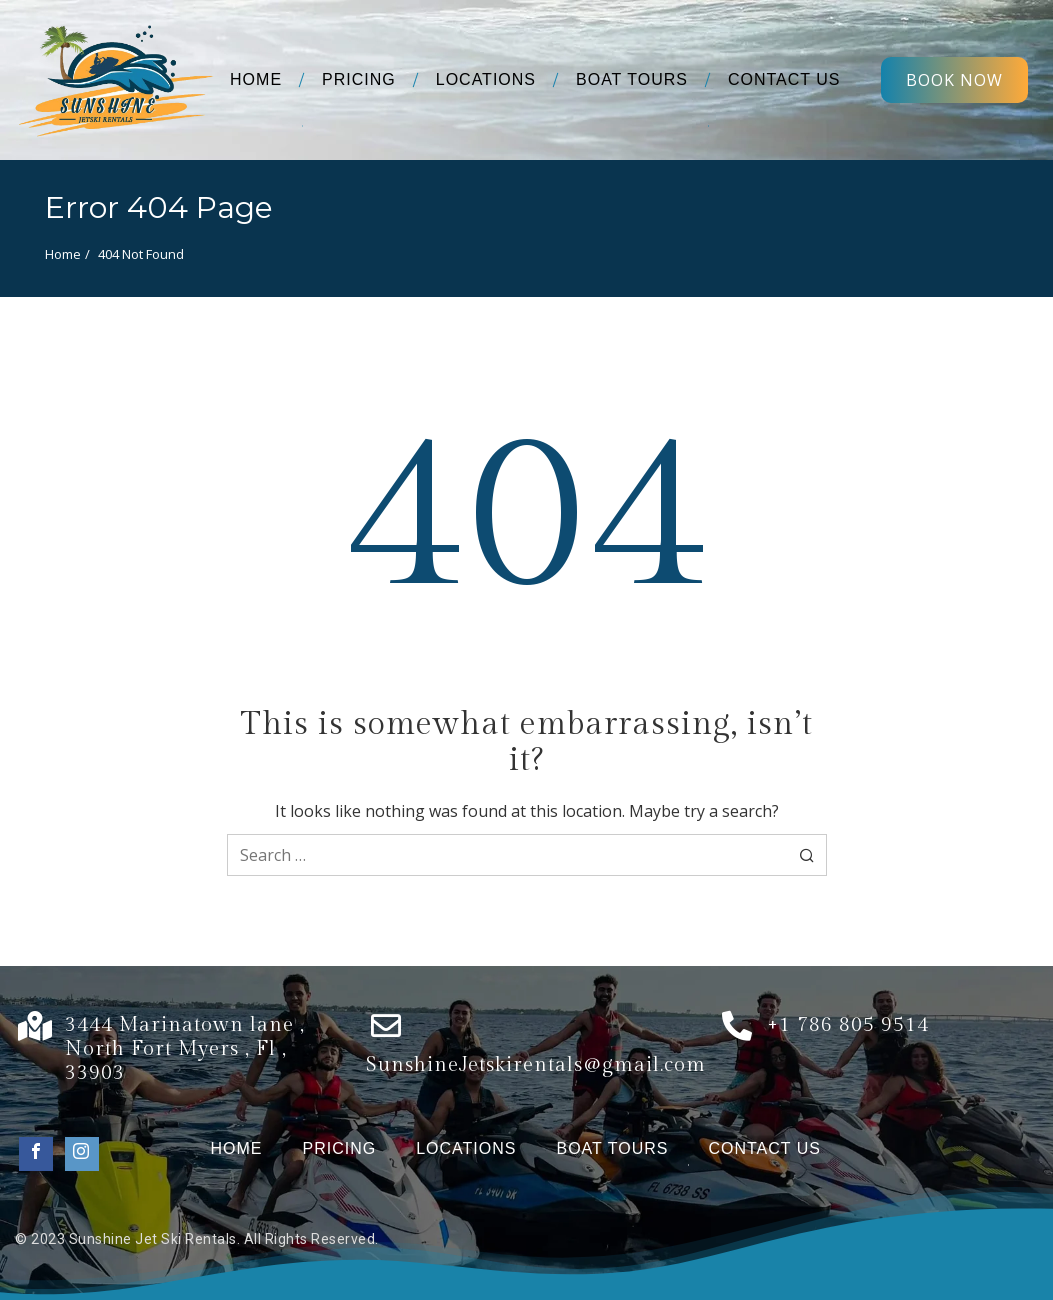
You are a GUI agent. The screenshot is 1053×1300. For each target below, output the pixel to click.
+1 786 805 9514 (848, 1025)
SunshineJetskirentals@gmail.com (536, 1065)
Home (63, 254)
